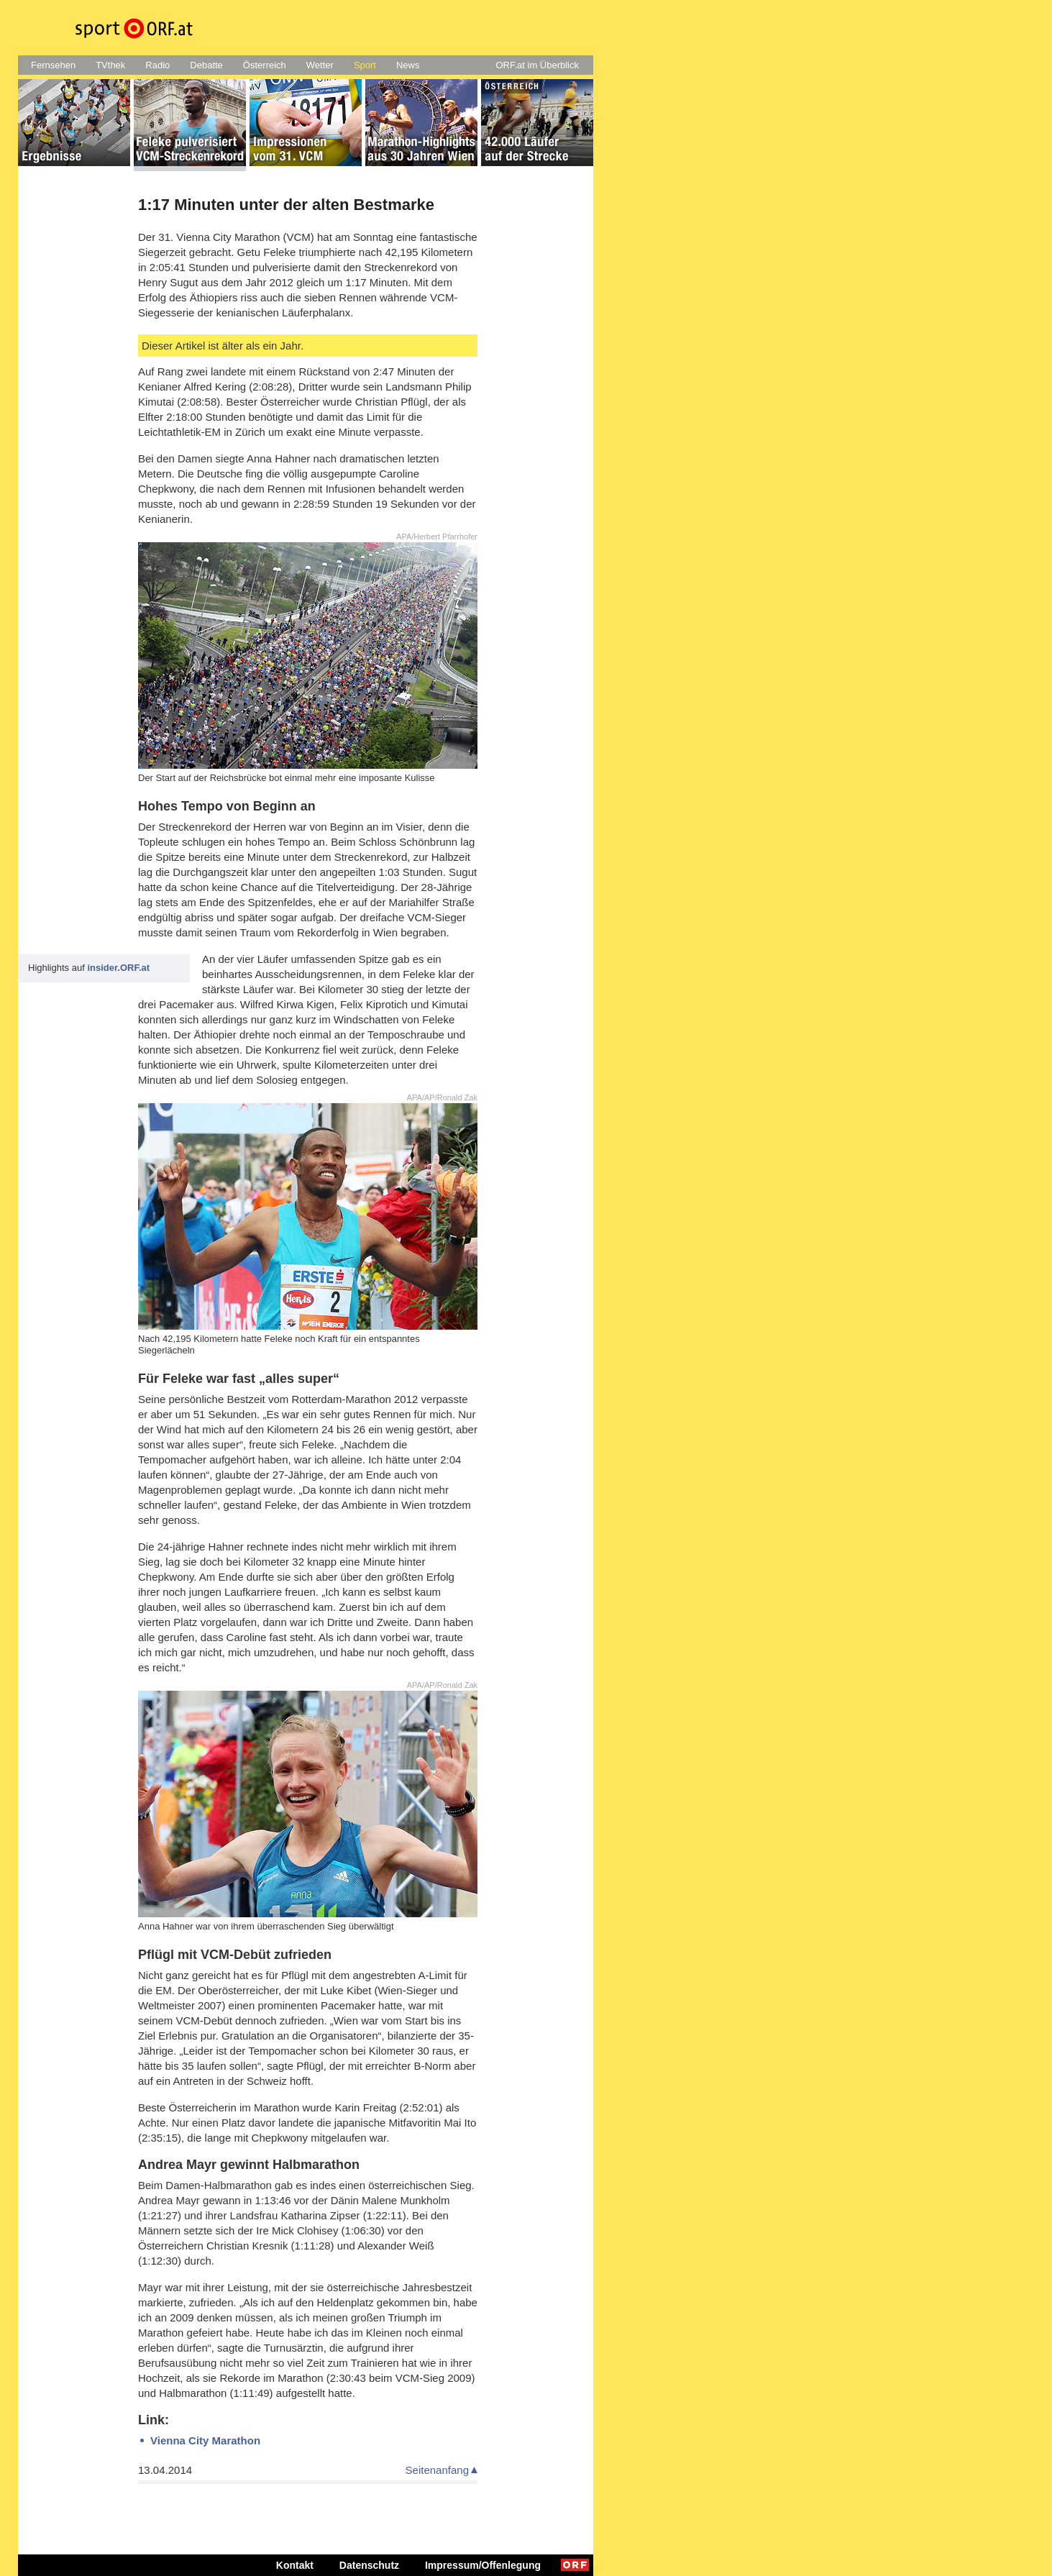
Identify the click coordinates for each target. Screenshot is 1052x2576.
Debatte (206, 65)
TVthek (110, 65)
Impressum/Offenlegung (483, 2565)
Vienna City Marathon (205, 2440)
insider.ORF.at (118, 967)
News (408, 65)
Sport (365, 65)
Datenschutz (369, 2565)
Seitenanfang (437, 2470)
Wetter (320, 65)
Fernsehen (53, 65)
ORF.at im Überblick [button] (537, 65)
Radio (157, 65)
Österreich (264, 65)
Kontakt (295, 2565)
